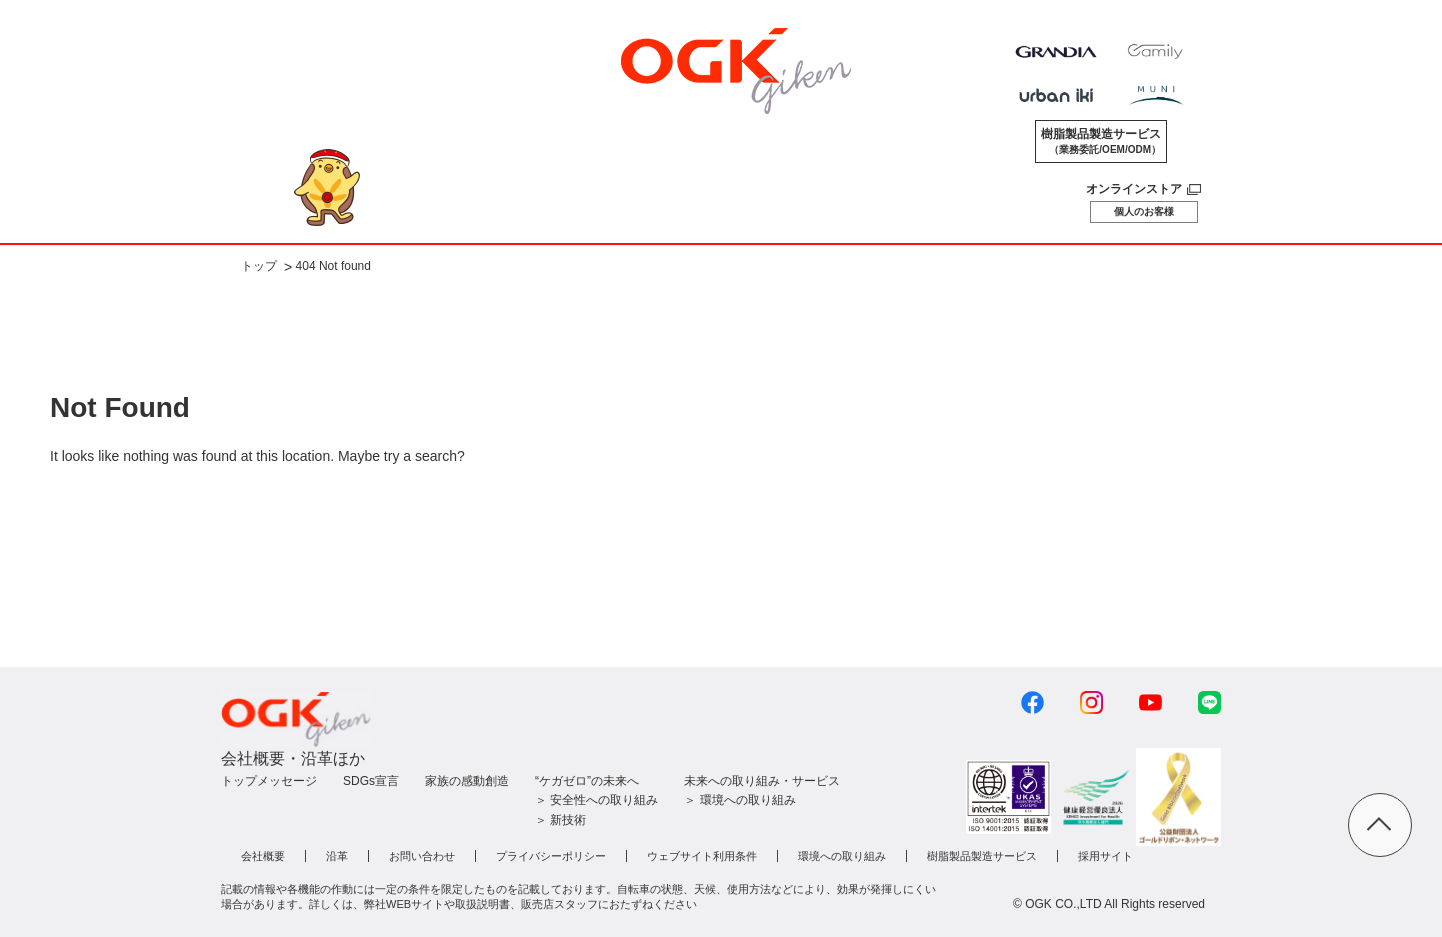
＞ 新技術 (560, 820)
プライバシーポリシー (551, 856)
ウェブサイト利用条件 (702, 856)
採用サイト (1105, 856)
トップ (259, 267)
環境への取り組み (842, 856)
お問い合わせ (422, 856)
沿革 (337, 856)
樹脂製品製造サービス (1101, 142)
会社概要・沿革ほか (293, 758)
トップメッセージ (269, 781)
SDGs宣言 (371, 781)
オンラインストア (1134, 189)
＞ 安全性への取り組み (596, 800)
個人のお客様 (1144, 211)
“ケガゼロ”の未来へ (587, 781)
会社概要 (263, 856)
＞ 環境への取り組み (739, 800)
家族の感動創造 (467, 781)
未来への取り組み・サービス (762, 781)
